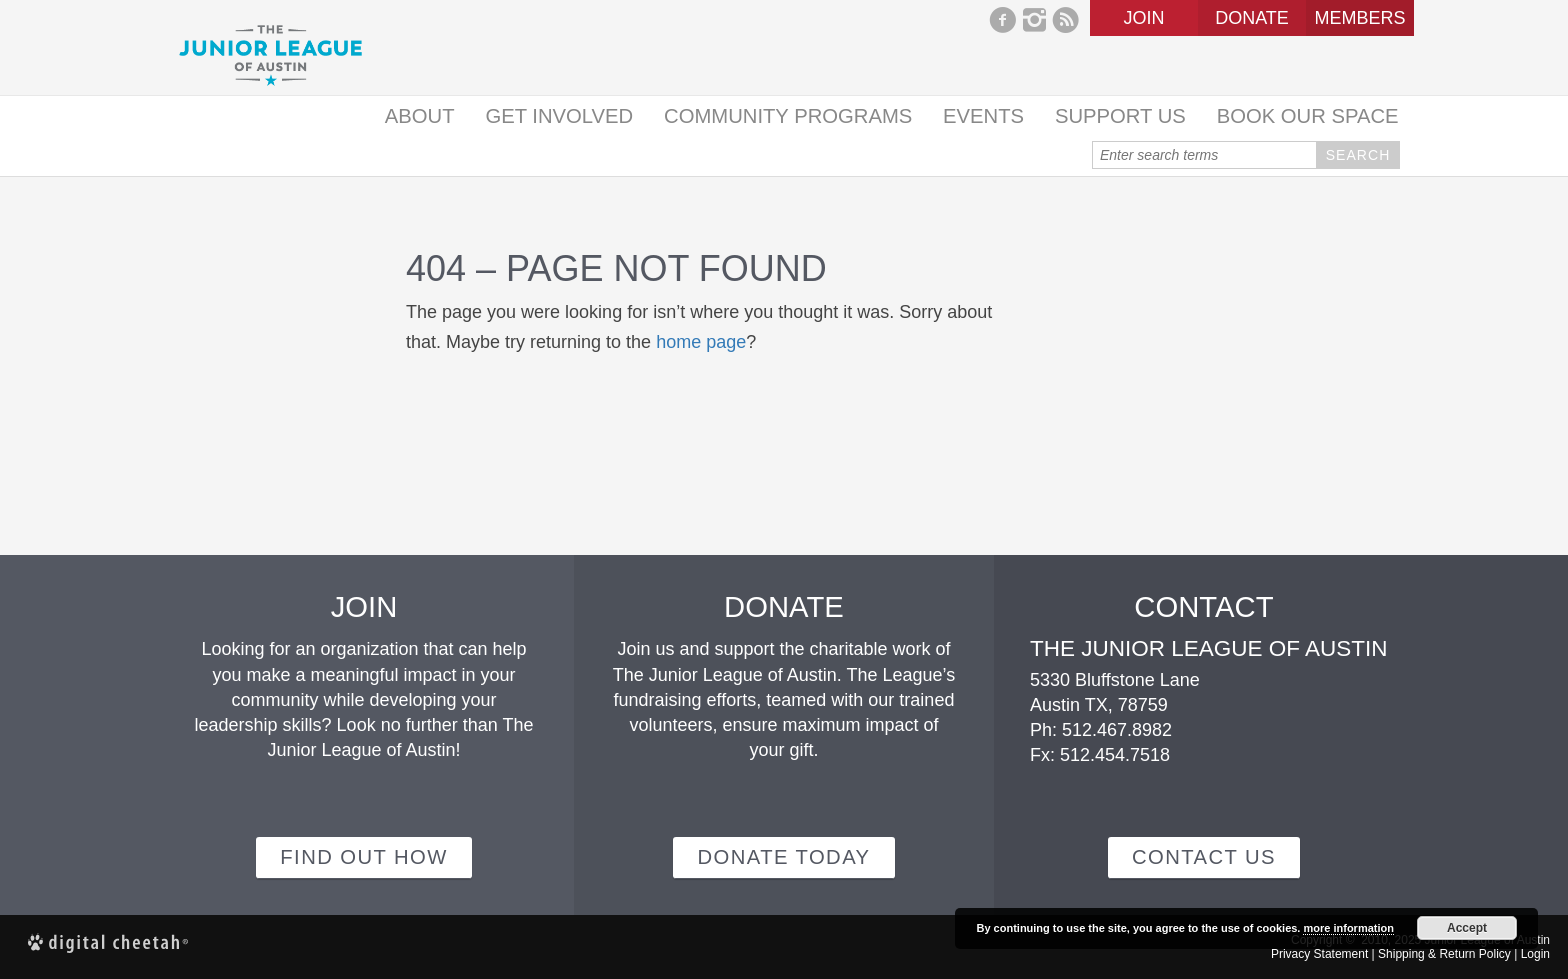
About (420, 116)
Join (1143, 18)
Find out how (363, 857)
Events (983, 116)
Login (1535, 954)
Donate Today (783, 857)
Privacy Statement (1319, 954)
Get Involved (559, 116)
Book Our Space (1308, 116)
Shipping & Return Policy (1444, 954)
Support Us (1120, 116)
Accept (1467, 928)
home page (701, 342)
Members (1359, 18)
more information (1348, 928)
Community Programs (788, 116)
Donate (1252, 18)
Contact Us (1204, 857)
